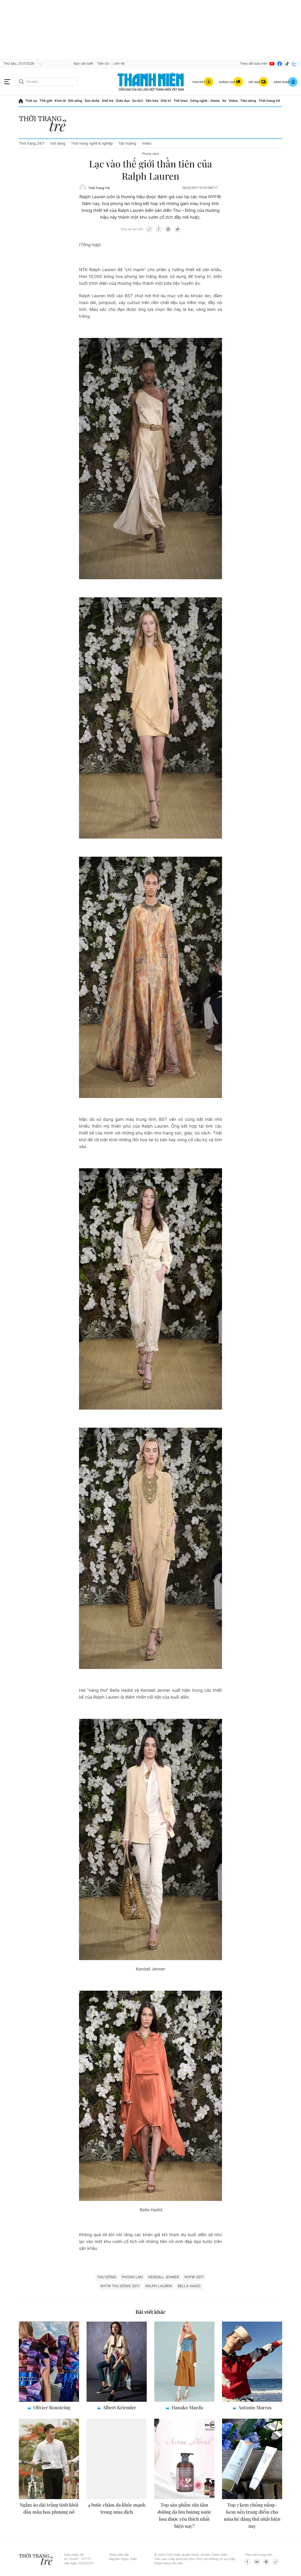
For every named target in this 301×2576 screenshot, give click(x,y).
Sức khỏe (91, 101)
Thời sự (31, 101)
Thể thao (180, 101)
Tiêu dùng (248, 101)
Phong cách (150, 154)
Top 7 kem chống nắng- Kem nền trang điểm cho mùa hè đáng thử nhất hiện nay (252, 2515)
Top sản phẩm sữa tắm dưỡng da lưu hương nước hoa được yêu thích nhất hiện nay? (184, 2515)
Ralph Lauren (158, 2286)
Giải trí (166, 101)
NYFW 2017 (194, 2277)
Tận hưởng (127, 143)
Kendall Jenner (163, 2277)
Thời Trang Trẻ (99, 188)
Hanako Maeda (186, 2407)
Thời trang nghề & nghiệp (92, 143)
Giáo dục (123, 101)
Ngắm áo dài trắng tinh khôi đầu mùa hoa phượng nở (49, 2508)
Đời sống (75, 101)
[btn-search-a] (21, 82)
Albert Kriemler (119, 2407)
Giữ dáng (57, 143)
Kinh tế (60, 101)
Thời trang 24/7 (31, 143)
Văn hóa (152, 101)
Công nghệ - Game (205, 101)
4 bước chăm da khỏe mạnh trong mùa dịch (117, 2508)
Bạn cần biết (83, 64)
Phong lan (132, 2277)
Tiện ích (103, 64)
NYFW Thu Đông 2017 (120, 2286)
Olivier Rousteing (51, 2407)
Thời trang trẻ (269, 101)
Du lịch (137, 101)
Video (233, 101)
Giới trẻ (107, 101)
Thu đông (106, 2277)
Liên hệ (119, 64)
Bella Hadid (189, 2286)
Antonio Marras (254, 2407)
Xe (224, 101)
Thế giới (46, 101)
